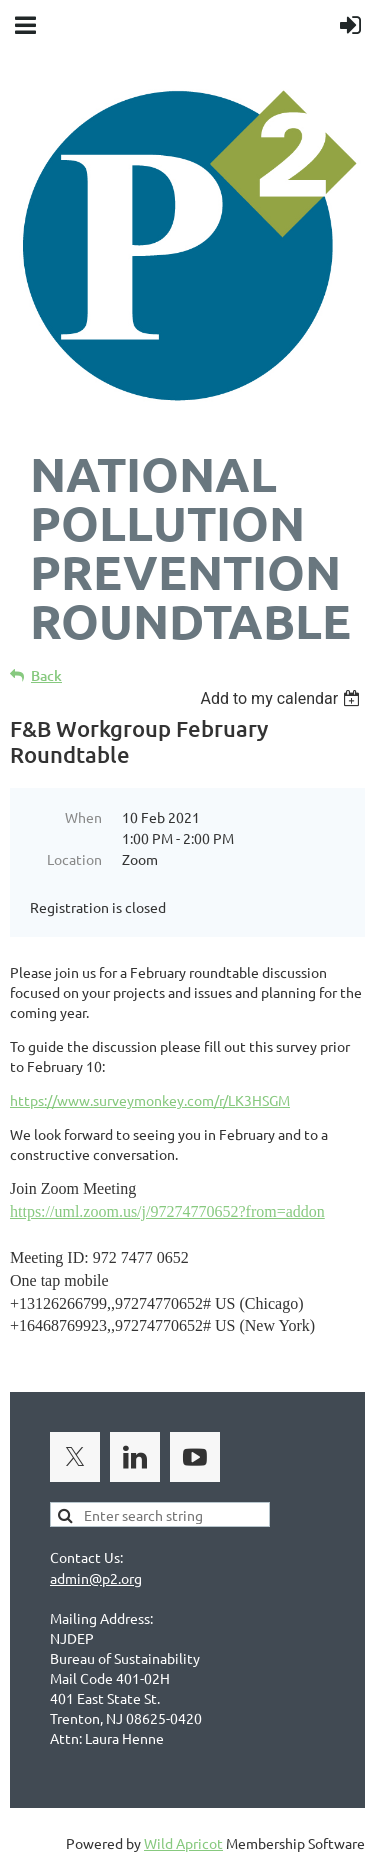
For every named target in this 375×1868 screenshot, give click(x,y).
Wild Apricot (183, 1843)
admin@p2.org (96, 1578)
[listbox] (282, 698)
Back (46, 675)
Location (74, 859)
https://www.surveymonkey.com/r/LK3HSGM (150, 1100)
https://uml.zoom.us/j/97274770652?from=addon (167, 1211)
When (83, 817)
